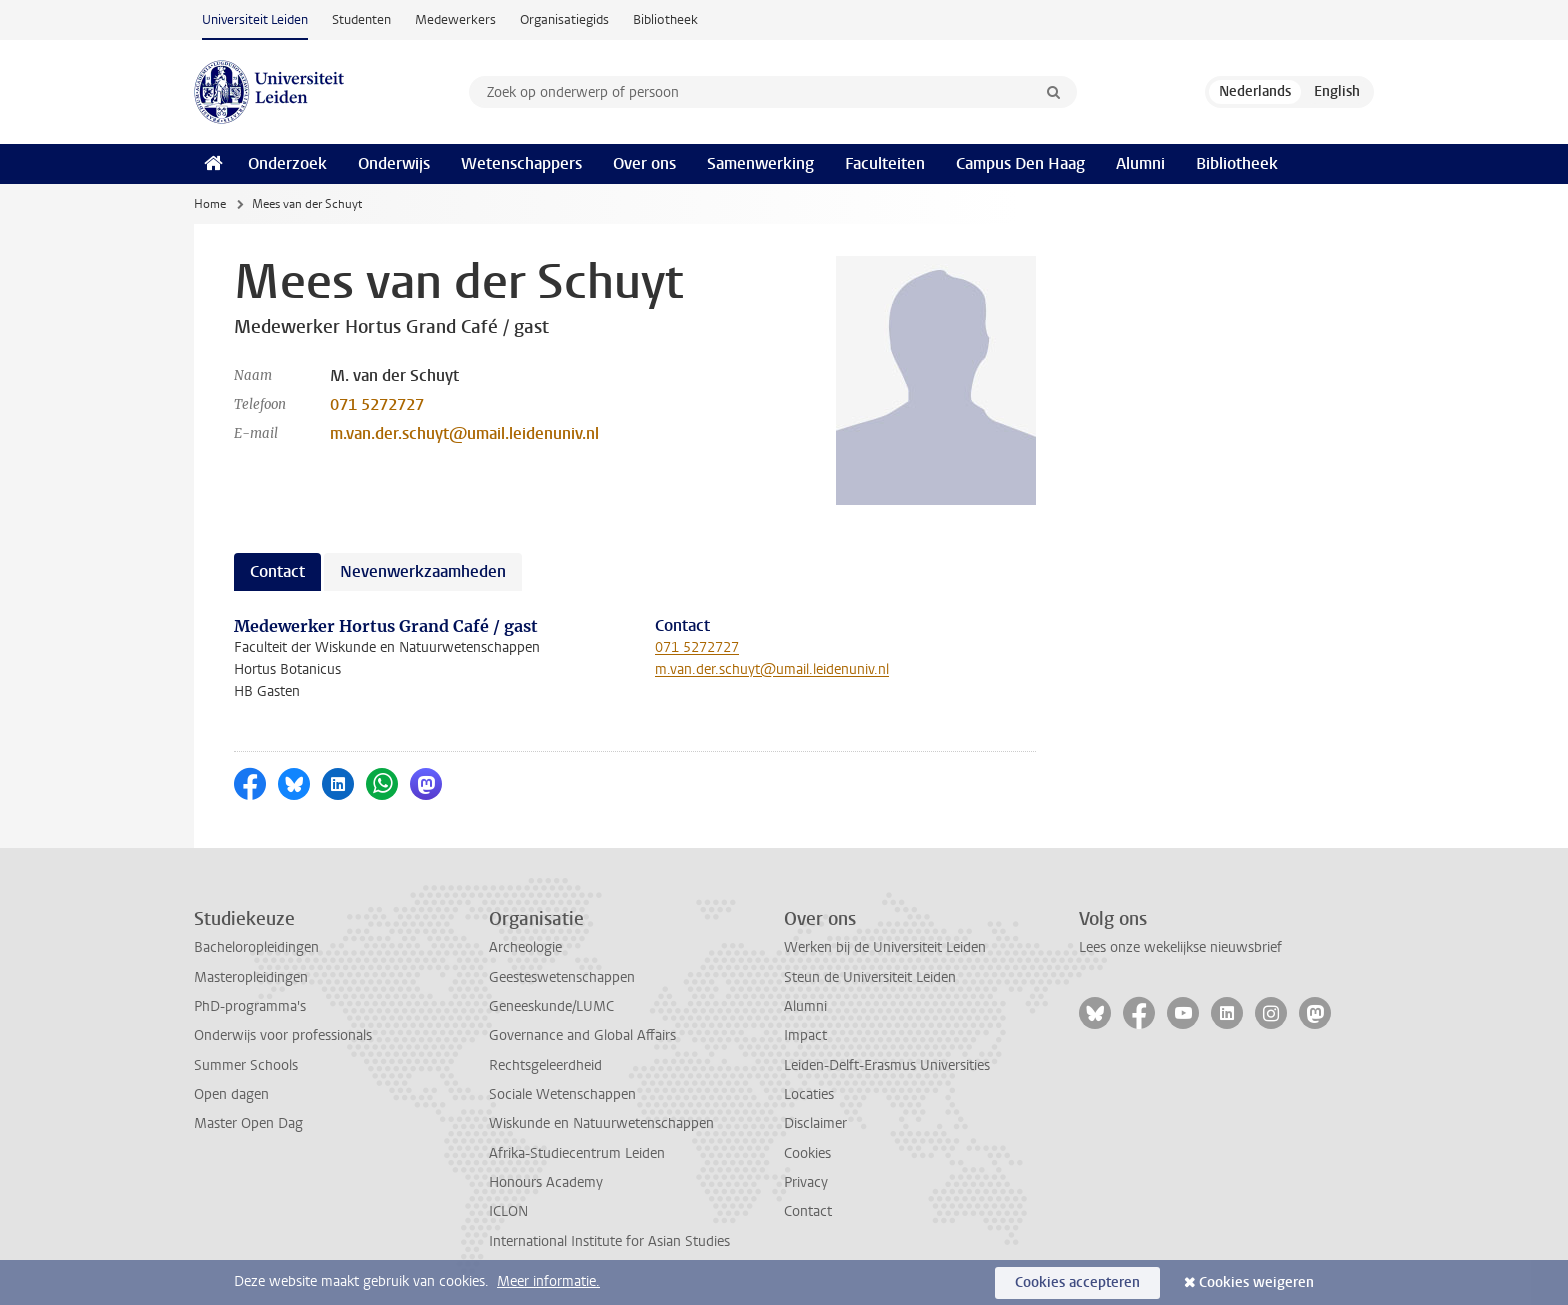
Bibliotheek (665, 19)
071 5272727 (377, 404)
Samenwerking (760, 163)
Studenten (361, 19)
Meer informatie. (548, 1281)
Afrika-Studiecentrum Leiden (577, 1153)
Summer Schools (246, 1065)
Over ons (644, 163)
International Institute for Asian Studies (609, 1241)
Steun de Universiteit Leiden (870, 977)
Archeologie (525, 947)
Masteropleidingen (251, 977)
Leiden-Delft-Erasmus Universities (887, 1065)
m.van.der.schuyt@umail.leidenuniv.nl (464, 433)
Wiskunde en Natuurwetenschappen (601, 1123)
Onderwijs (394, 163)
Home (210, 204)
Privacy (806, 1182)
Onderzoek (287, 163)
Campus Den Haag (1020, 163)
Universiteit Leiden (255, 19)
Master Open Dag (248, 1123)
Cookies (807, 1153)
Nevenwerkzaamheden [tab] (423, 571)
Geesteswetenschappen (562, 977)
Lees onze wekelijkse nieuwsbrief (1180, 947)
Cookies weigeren (1256, 1282)
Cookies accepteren (1077, 1282)
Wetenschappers (521, 163)
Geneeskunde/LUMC (551, 1006)
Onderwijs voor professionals (283, 1035)
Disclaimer (815, 1123)
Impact (805, 1035)
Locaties (809, 1094)
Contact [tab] (277, 571)
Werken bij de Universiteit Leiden (885, 947)
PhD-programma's (250, 1006)
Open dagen (231, 1094)
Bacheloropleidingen (256, 947)
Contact (808, 1211)
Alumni (1140, 163)
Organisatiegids (564, 19)
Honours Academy (546, 1182)
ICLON (508, 1211)
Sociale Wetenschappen (562, 1094)
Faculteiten (885, 163)
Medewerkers (455, 19)
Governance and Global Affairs (582, 1035)
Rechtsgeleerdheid (545, 1065)
